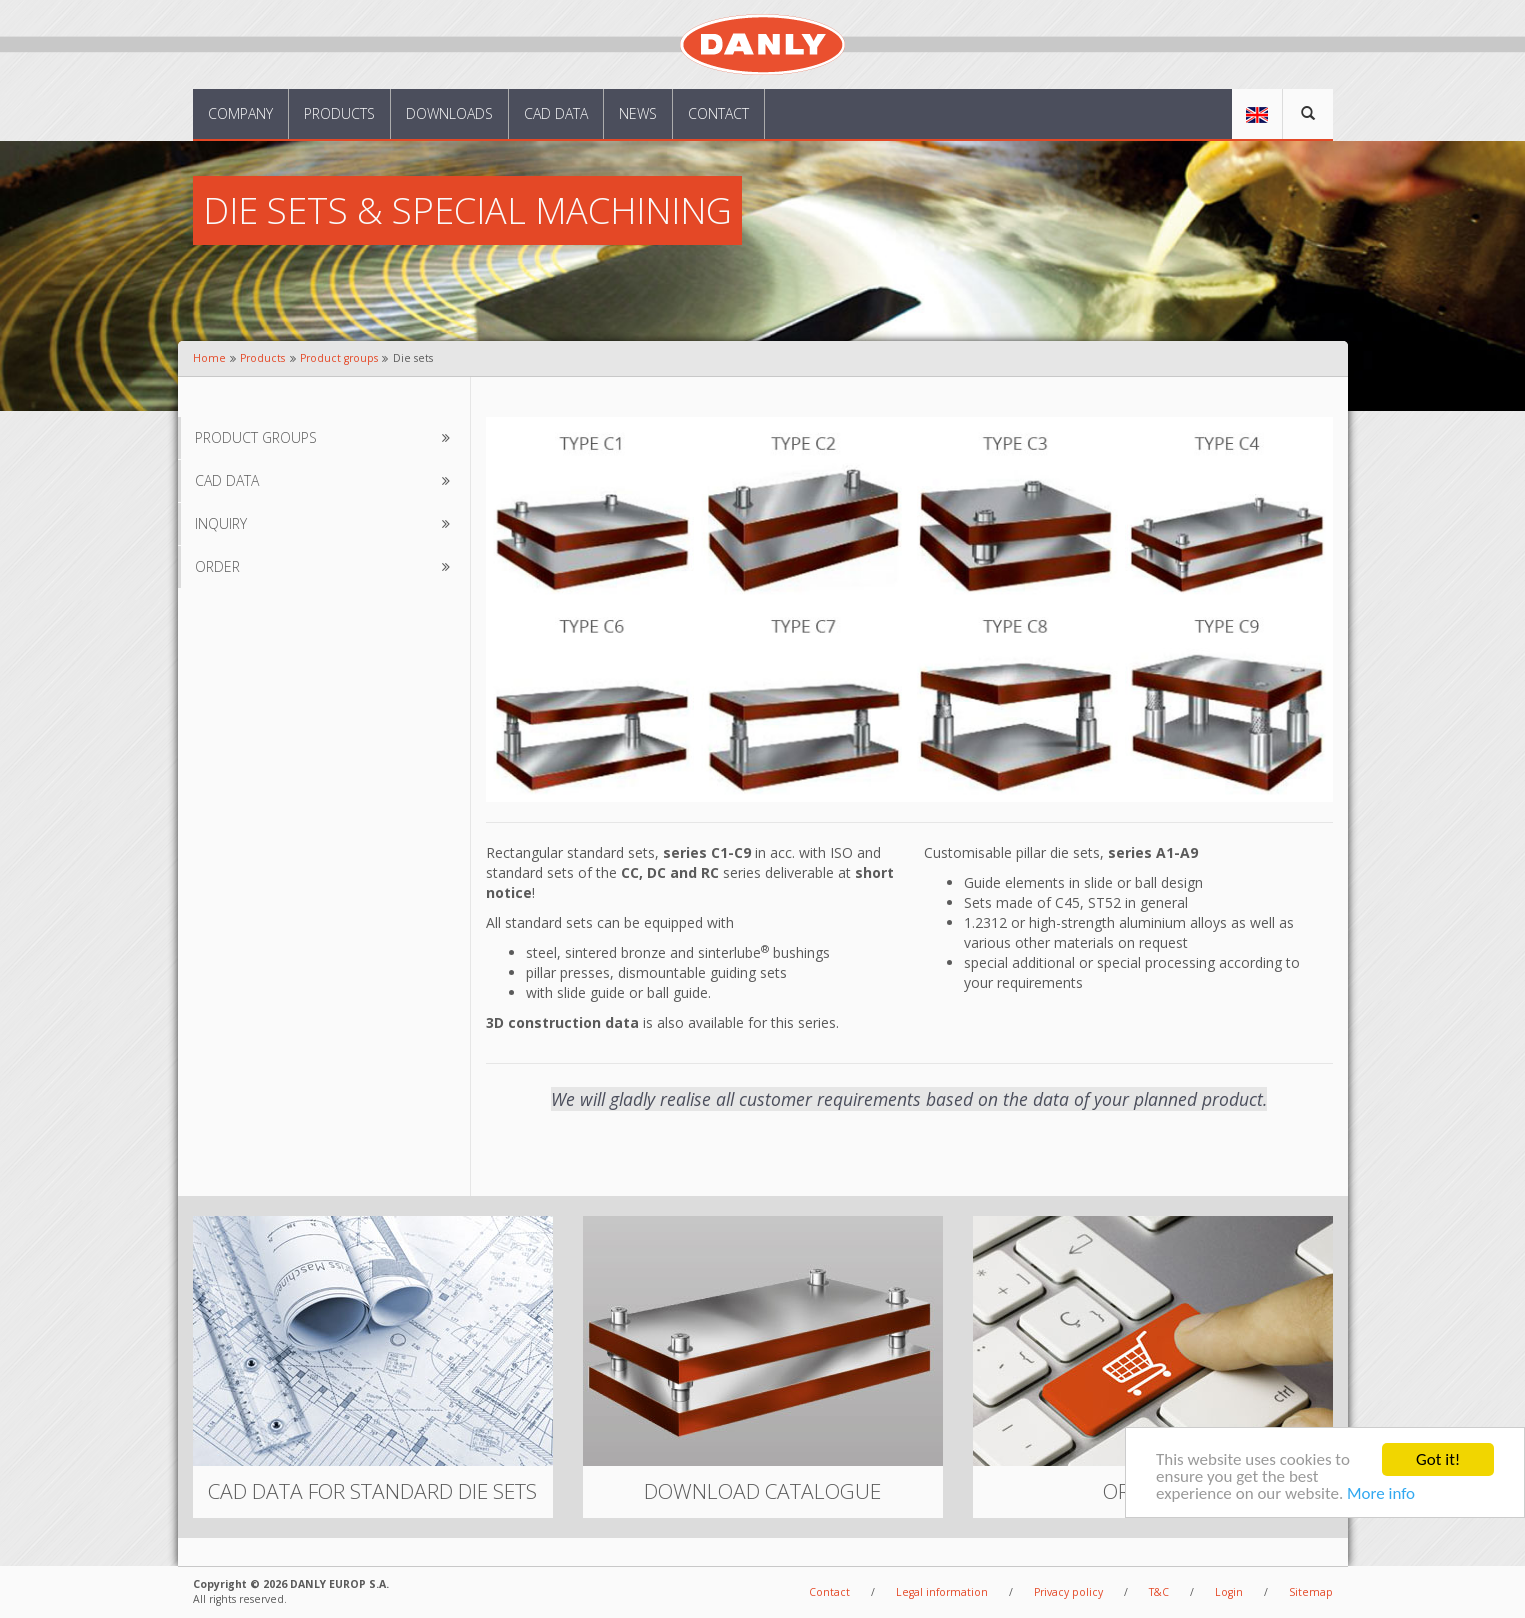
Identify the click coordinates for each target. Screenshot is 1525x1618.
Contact (718, 113)
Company (240, 113)
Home (209, 358)
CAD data (556, 113)
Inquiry (326, 524)
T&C (1159, 1592)
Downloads (449, 113)
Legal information (942, 1592)
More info (1381, 1494)
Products (339, 113)
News (638, 113)
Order (326, 567)
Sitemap (1311, 1592)
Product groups (339, 358)
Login (1229, 1592)
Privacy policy (1068, 1592)
